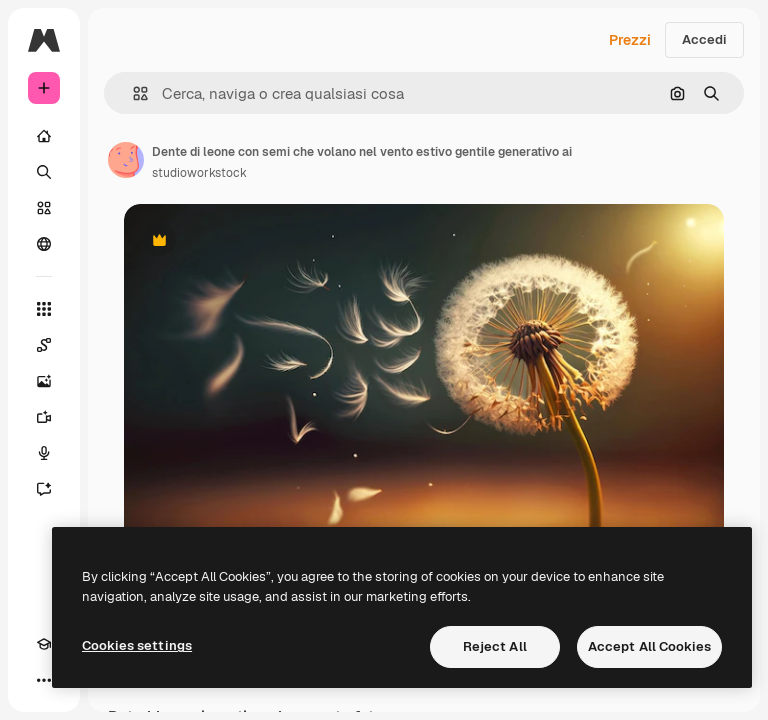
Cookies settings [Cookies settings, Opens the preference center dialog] (137, 645)
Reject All (495, 646)
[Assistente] (44, 489)
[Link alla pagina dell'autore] (126, 160)
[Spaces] (44, 345)
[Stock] (44, 208)
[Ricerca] (44, 172)
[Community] (44, 244)
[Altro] (44, 680)
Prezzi (630, 40)
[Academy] (44, 644)
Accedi (704, 39)
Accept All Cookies (649, 646)
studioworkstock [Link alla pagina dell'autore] (199, 173)
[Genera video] (44, 417)
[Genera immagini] (44, 381)
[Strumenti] (44, 309)
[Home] (44, 136)
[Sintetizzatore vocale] (44, 453)
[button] (132, 93)
